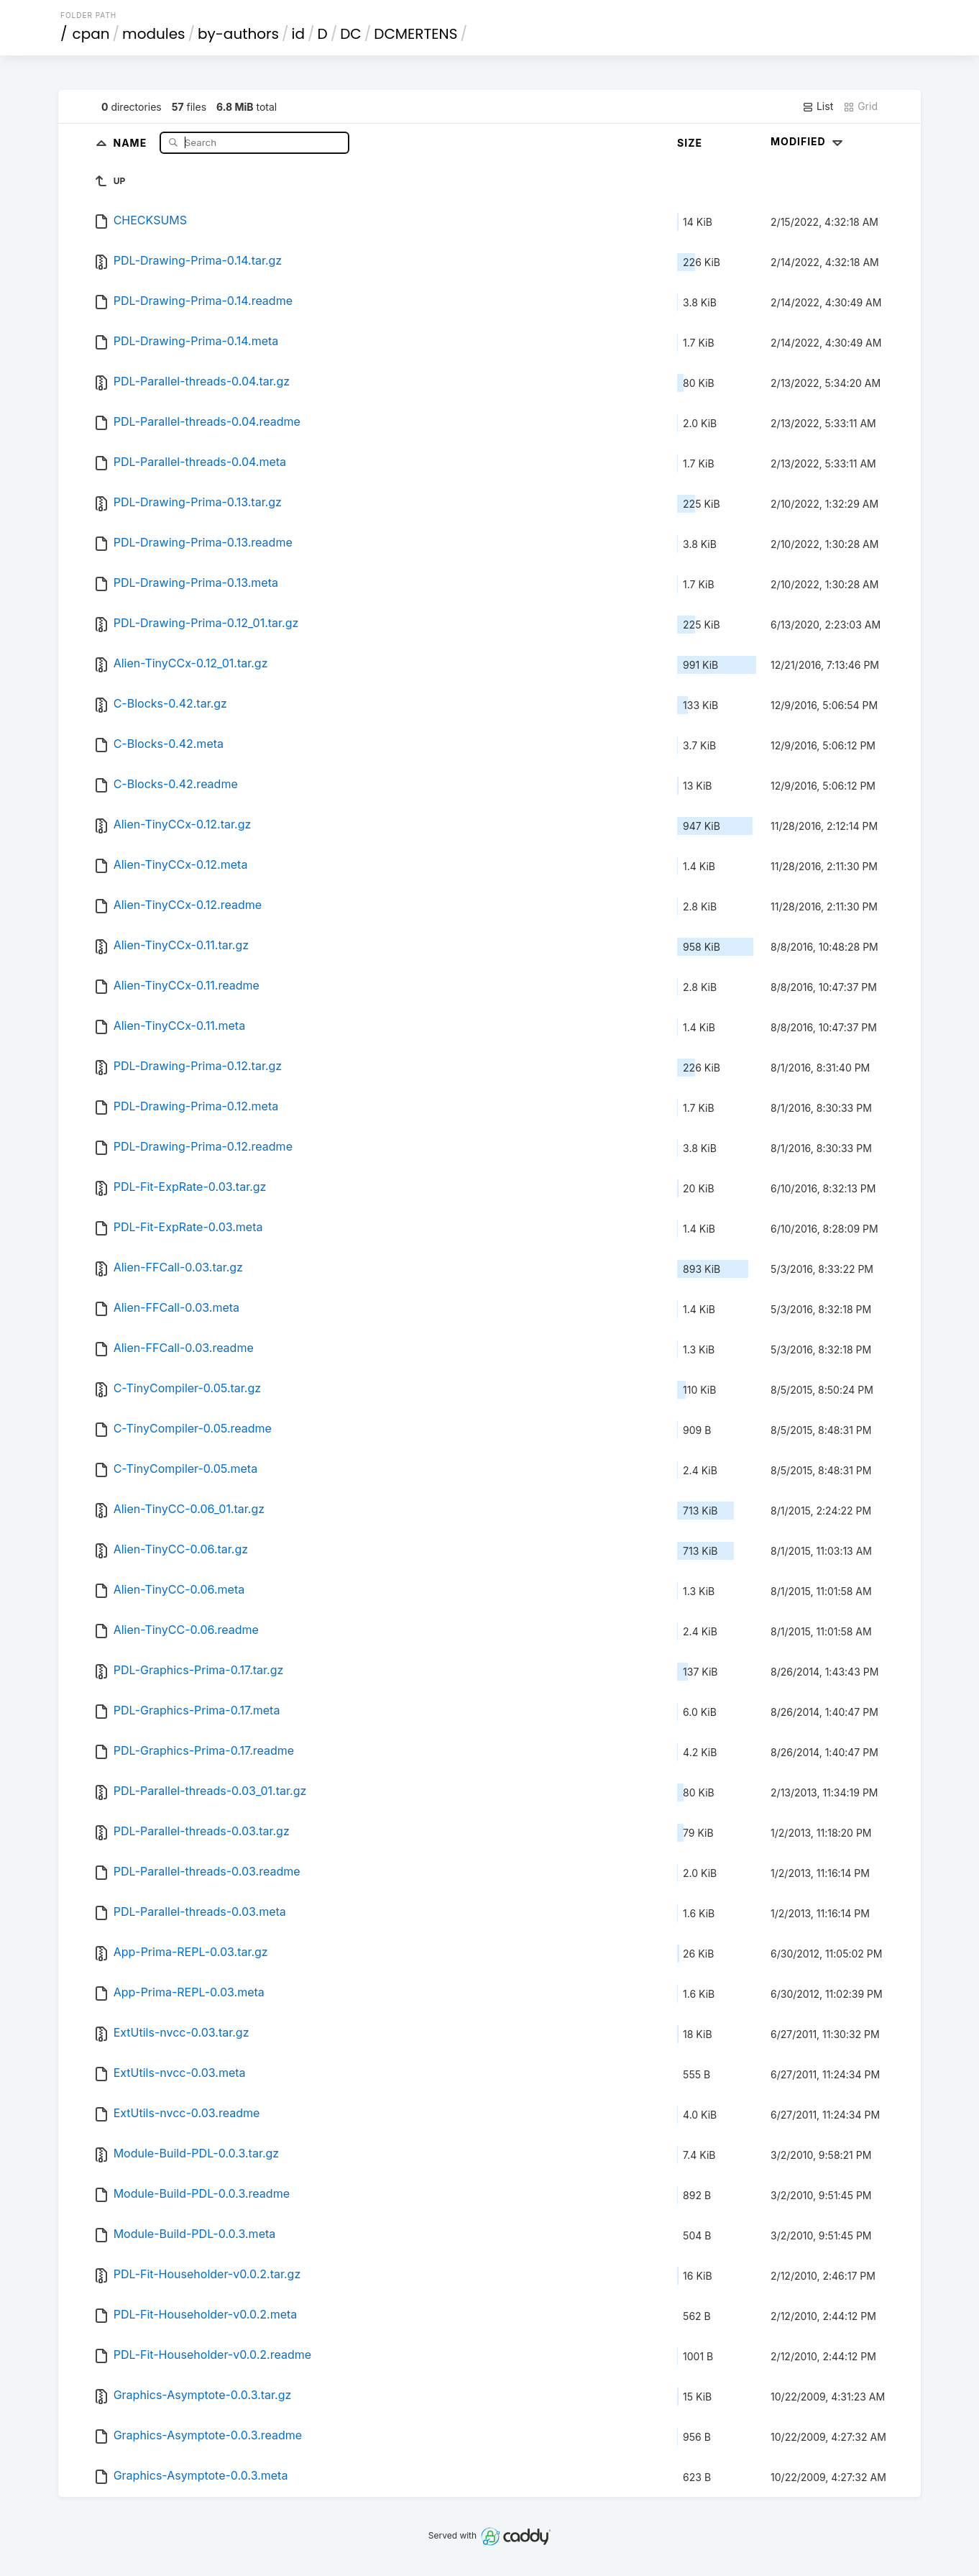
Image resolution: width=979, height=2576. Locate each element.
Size (689, 143)
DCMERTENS (415, 34)
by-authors (238, 34)
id (298, 34)
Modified (808, 141)
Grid (860, 106)
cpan (91, 34)
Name (131, 142)
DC (351, 34)
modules (153, 34)
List (817, 106)
